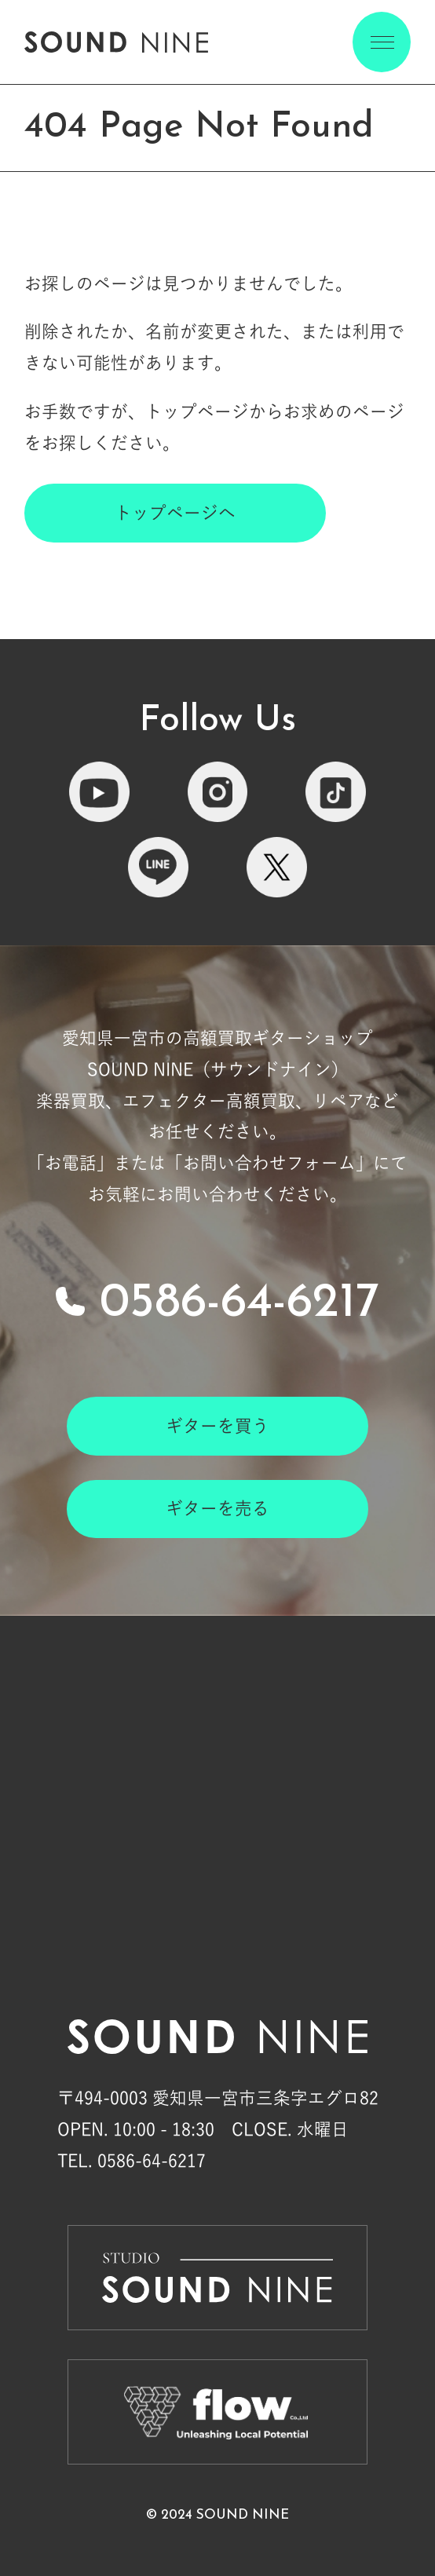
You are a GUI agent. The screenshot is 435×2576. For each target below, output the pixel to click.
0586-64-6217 (239, 1304)
